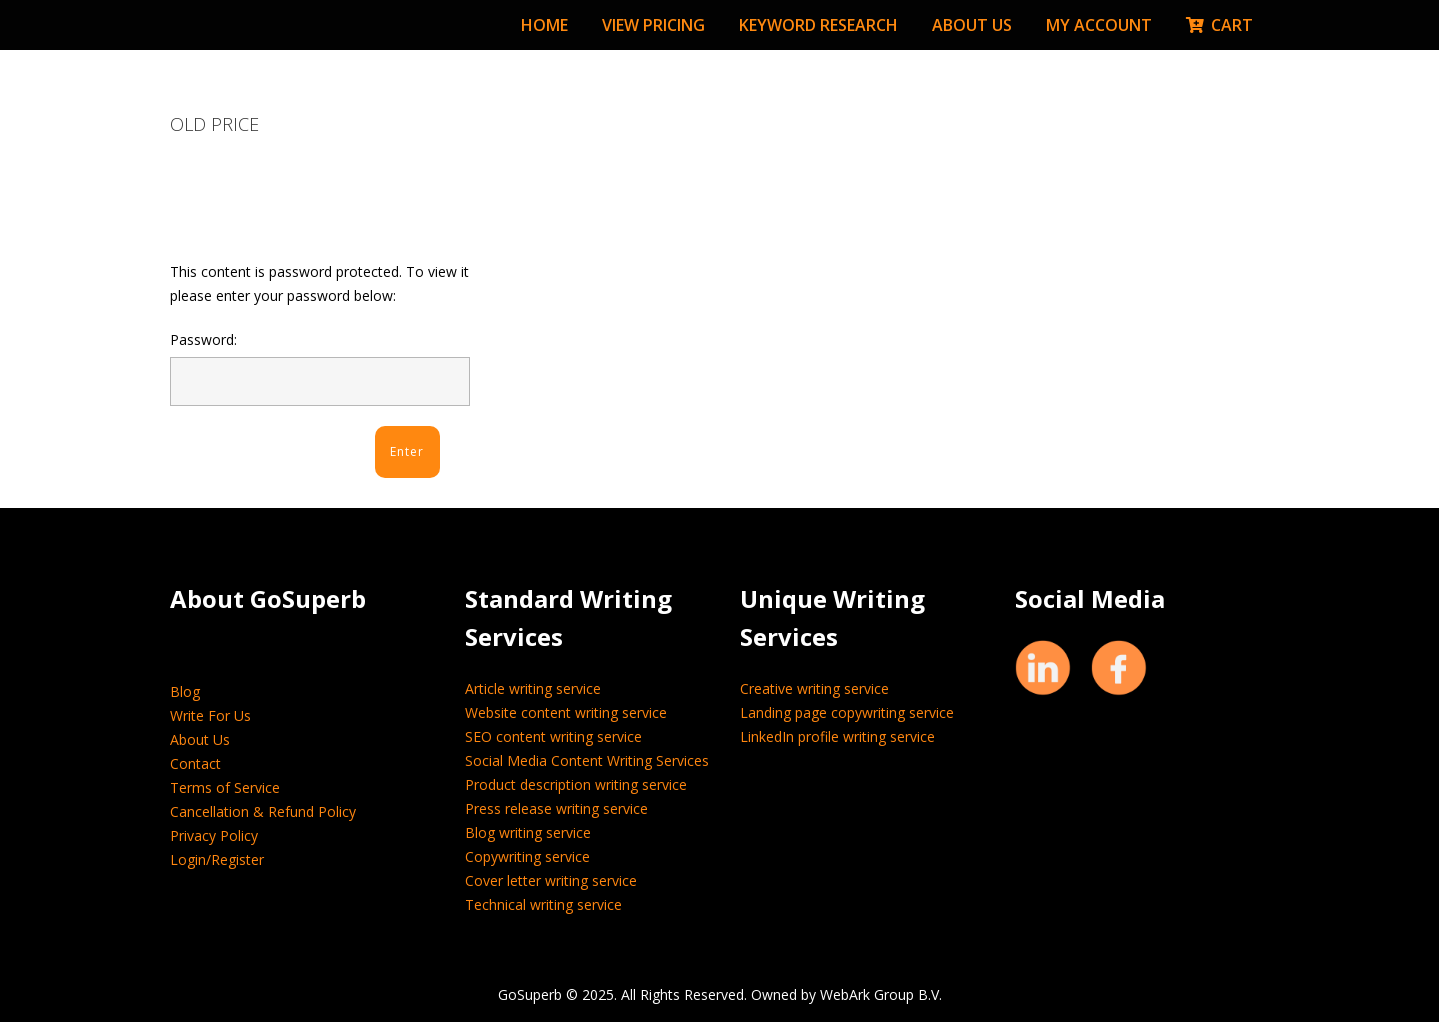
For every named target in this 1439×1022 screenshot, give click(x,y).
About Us (200, 739)
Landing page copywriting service (847, 712)
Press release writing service (556, 808)
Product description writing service (576, 784)
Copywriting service (527, 856)
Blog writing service (528, 832)
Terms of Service (225, 787)
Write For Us (210, 715)
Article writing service (533, 688)
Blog (185, 691)
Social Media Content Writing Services (587, 760)
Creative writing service (814, 688)
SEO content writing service (553, 736)
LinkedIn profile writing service (837, 736)
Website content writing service (566, 712)
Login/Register (217, 859)
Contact (195, 763)
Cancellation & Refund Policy (263, 811)
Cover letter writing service (551, 880)
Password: (320, 368)
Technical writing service (543, 904)
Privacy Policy (214, 835)
